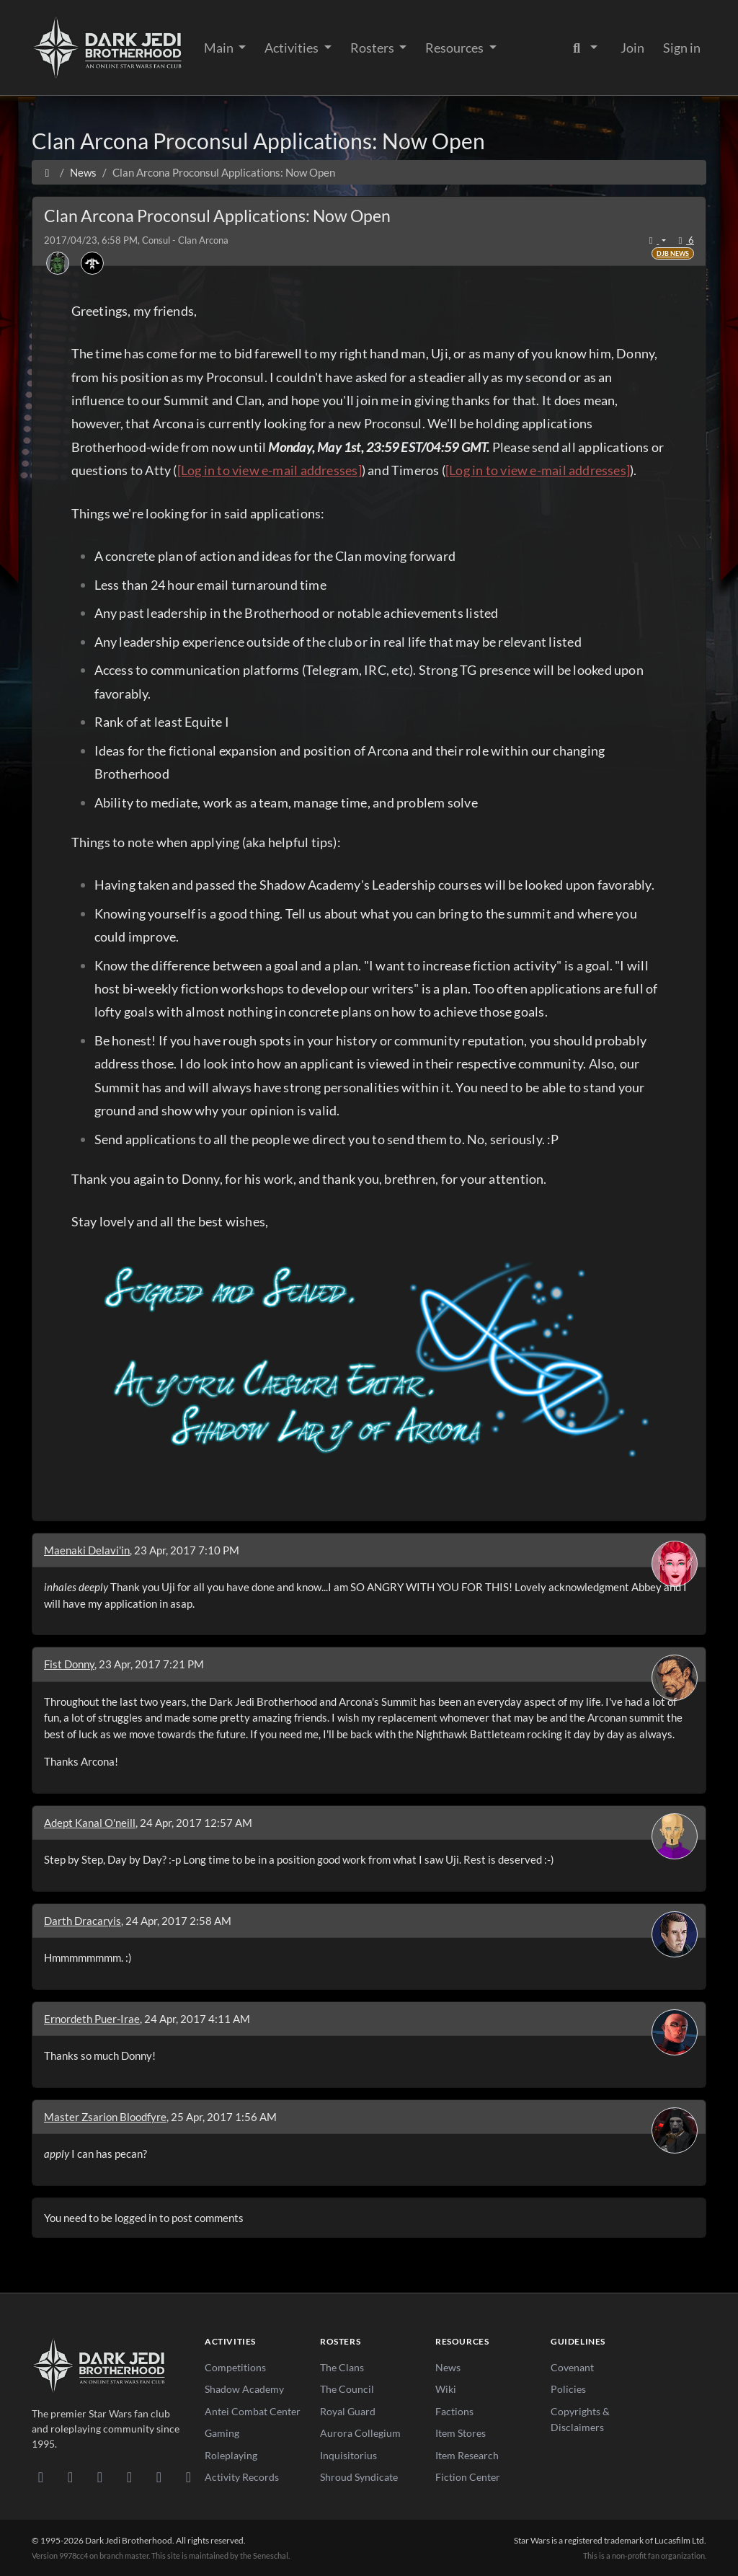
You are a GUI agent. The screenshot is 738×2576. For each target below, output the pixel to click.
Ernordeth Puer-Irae (92, 2018)
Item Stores (460, 2433)
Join (632, 48)
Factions (454, 2411)
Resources (455, 48)
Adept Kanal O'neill (89, 1822)
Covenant (572, 2367)
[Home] (47, 172)
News (448, 2367)
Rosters (373, 48)
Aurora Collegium (360, 2433)
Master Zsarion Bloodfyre (105, 2116)
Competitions (235, 2367)
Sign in (682, 48)
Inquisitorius (348, 2455)
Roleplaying (231, 2455)
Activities (292, 48)
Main (220, 48)
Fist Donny (69, 1663)
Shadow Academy (244, 2389)
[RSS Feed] (188, 2476)
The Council (347, 2389)
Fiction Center (467, 2477)
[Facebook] (100, 2476)
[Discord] (41, 2476)
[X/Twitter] (159, 2476)
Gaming (222, 2433)
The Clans (342, 2367)
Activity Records (242, 2477)
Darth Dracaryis (82, 1920)
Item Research (467, 2455)
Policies (568, 2389)
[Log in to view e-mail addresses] (269, 470)
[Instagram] (129, 2476)
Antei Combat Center (253, 2411)
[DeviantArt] (70, 2476)
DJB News (673, 253)
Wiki (445, 2389)
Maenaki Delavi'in (87, 1550)
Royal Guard (347, 2411)
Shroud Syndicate (359, 2477)
